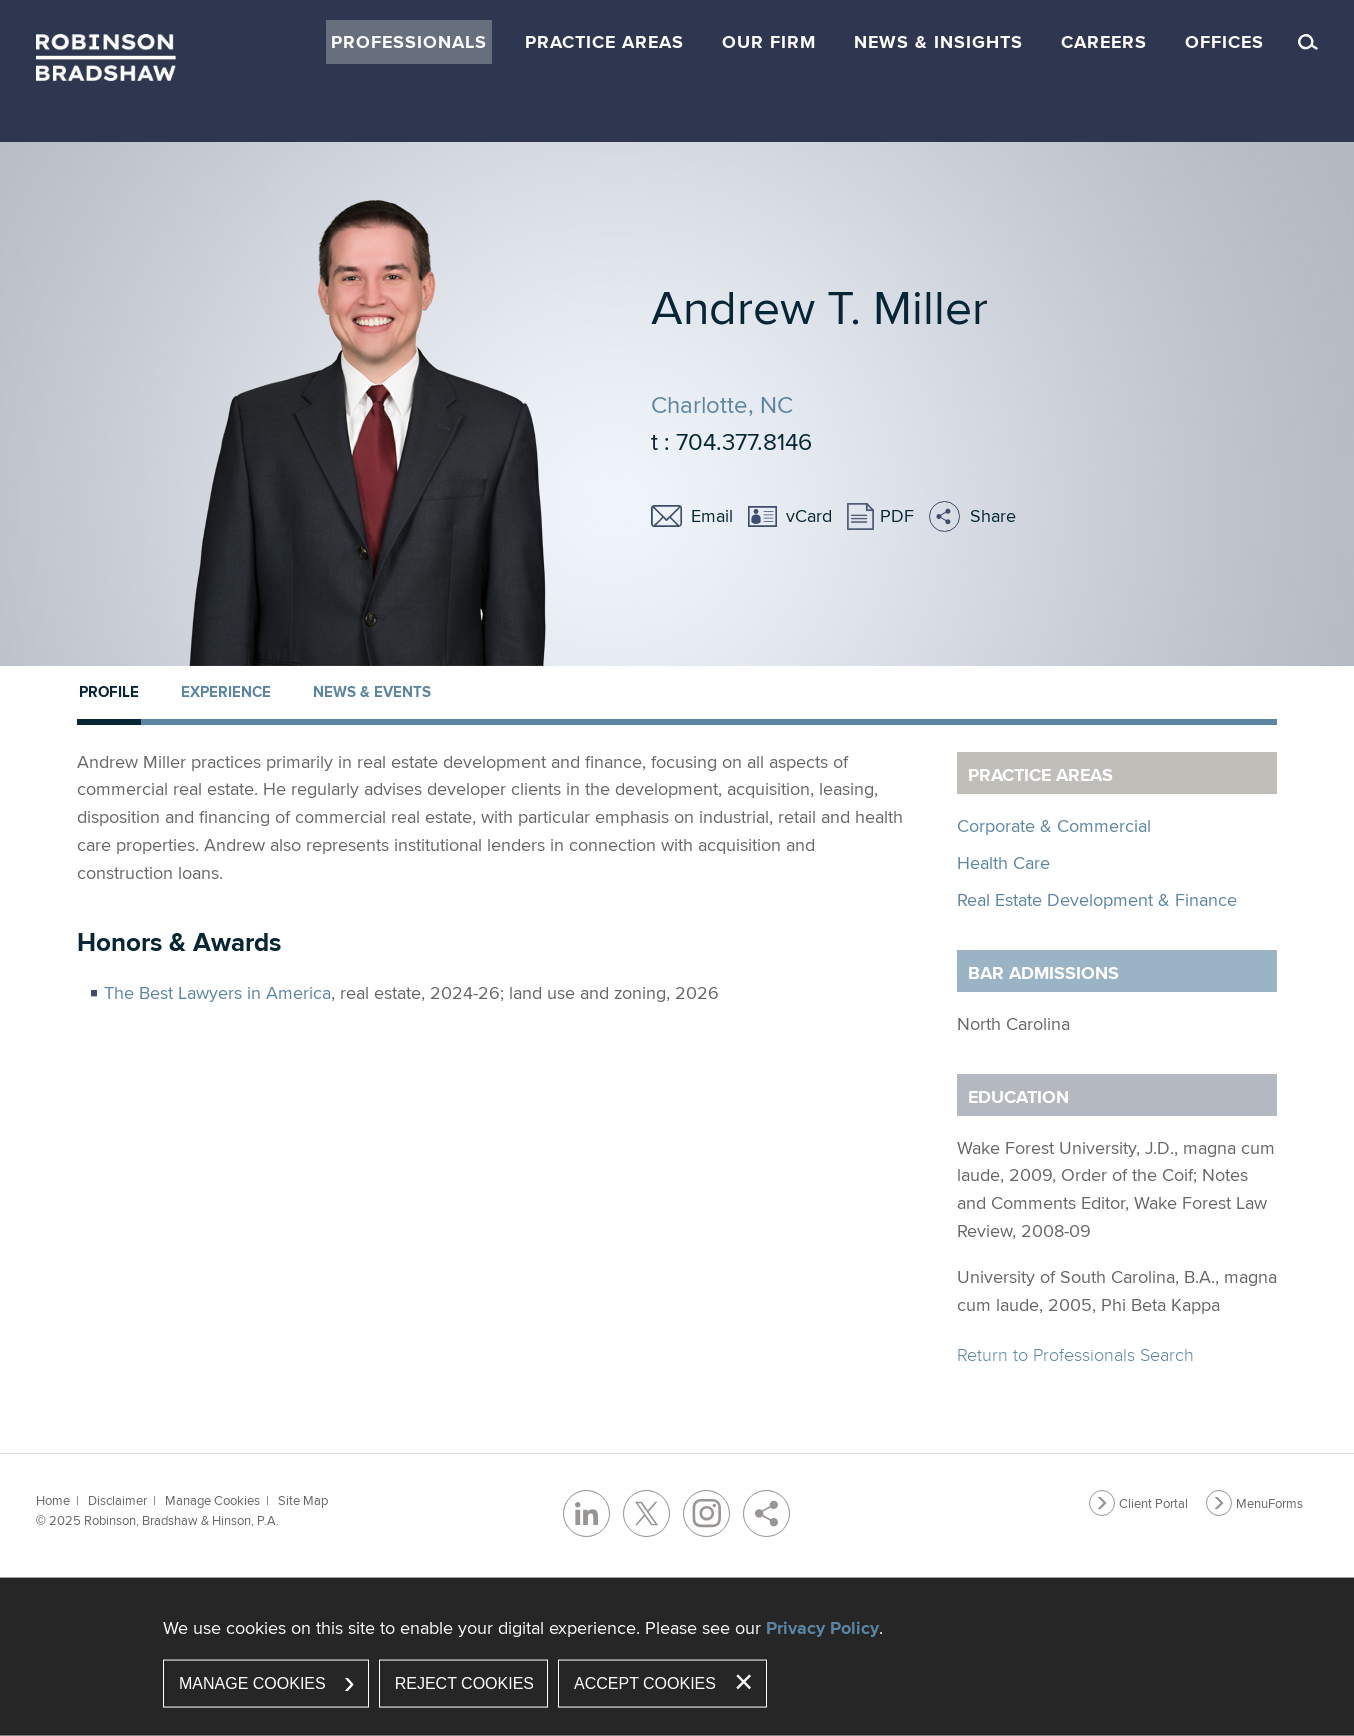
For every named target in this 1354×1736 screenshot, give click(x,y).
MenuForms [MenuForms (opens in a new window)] (1269, 1503)
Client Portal (1153, 1503)
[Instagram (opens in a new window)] (706, 1513)
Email (712, 515)
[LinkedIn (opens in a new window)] (586, 1513)
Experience (226, 692)
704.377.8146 (744, 441)
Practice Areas (604, 42)
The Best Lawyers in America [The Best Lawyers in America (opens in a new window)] (217, 992)
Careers (1104, 42)
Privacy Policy (822, 1628)
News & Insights (938, 42)
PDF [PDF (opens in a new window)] (897, 515)
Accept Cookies (645, 1683)
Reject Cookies (464, 1683)
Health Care (1003, 862)
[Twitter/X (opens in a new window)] (646, 1513)
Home (53, 1500)
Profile (109, 692)
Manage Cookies (212, 1500)
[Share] (766, 1513)
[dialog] (677, 1657)
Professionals (409, 42)
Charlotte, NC (722, 404)
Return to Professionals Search (1075, 1354)
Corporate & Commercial (1054, 825)
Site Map (303, 1500)
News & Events (372, 692)
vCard (809, 515)
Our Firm (769, 42)
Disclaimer (117, 1500)
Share (993, 515)
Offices (1224, 42)
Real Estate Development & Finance (1097, 899)
